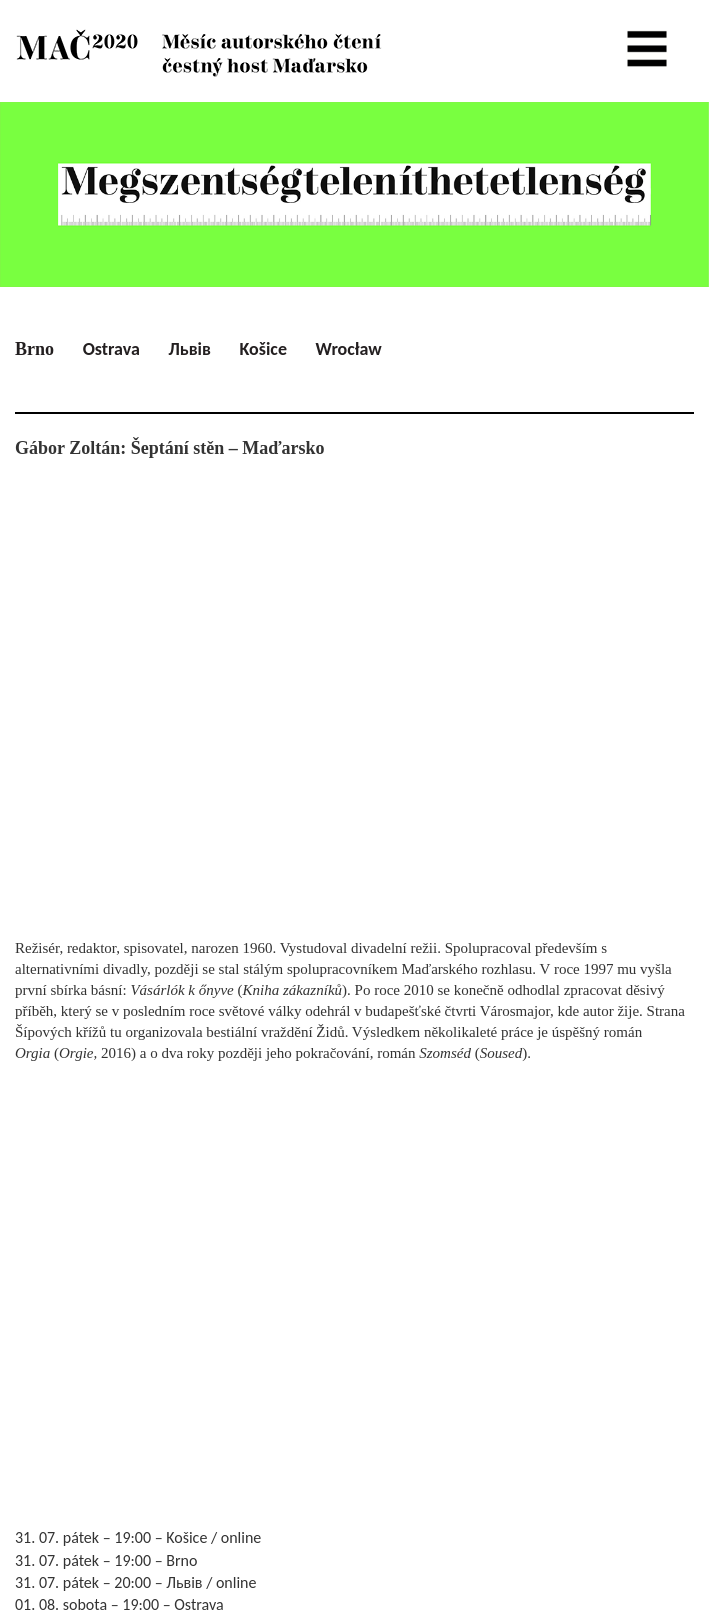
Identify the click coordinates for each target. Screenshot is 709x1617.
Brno (34, 349)
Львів (189, 349)
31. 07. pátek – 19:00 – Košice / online (138, 1537)
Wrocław (349, 349)
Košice (263, 349)
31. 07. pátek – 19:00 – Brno (106, 1560)
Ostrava (111, 349)
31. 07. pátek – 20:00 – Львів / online (135, 1582)
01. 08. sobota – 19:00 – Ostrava (119, 1604)
